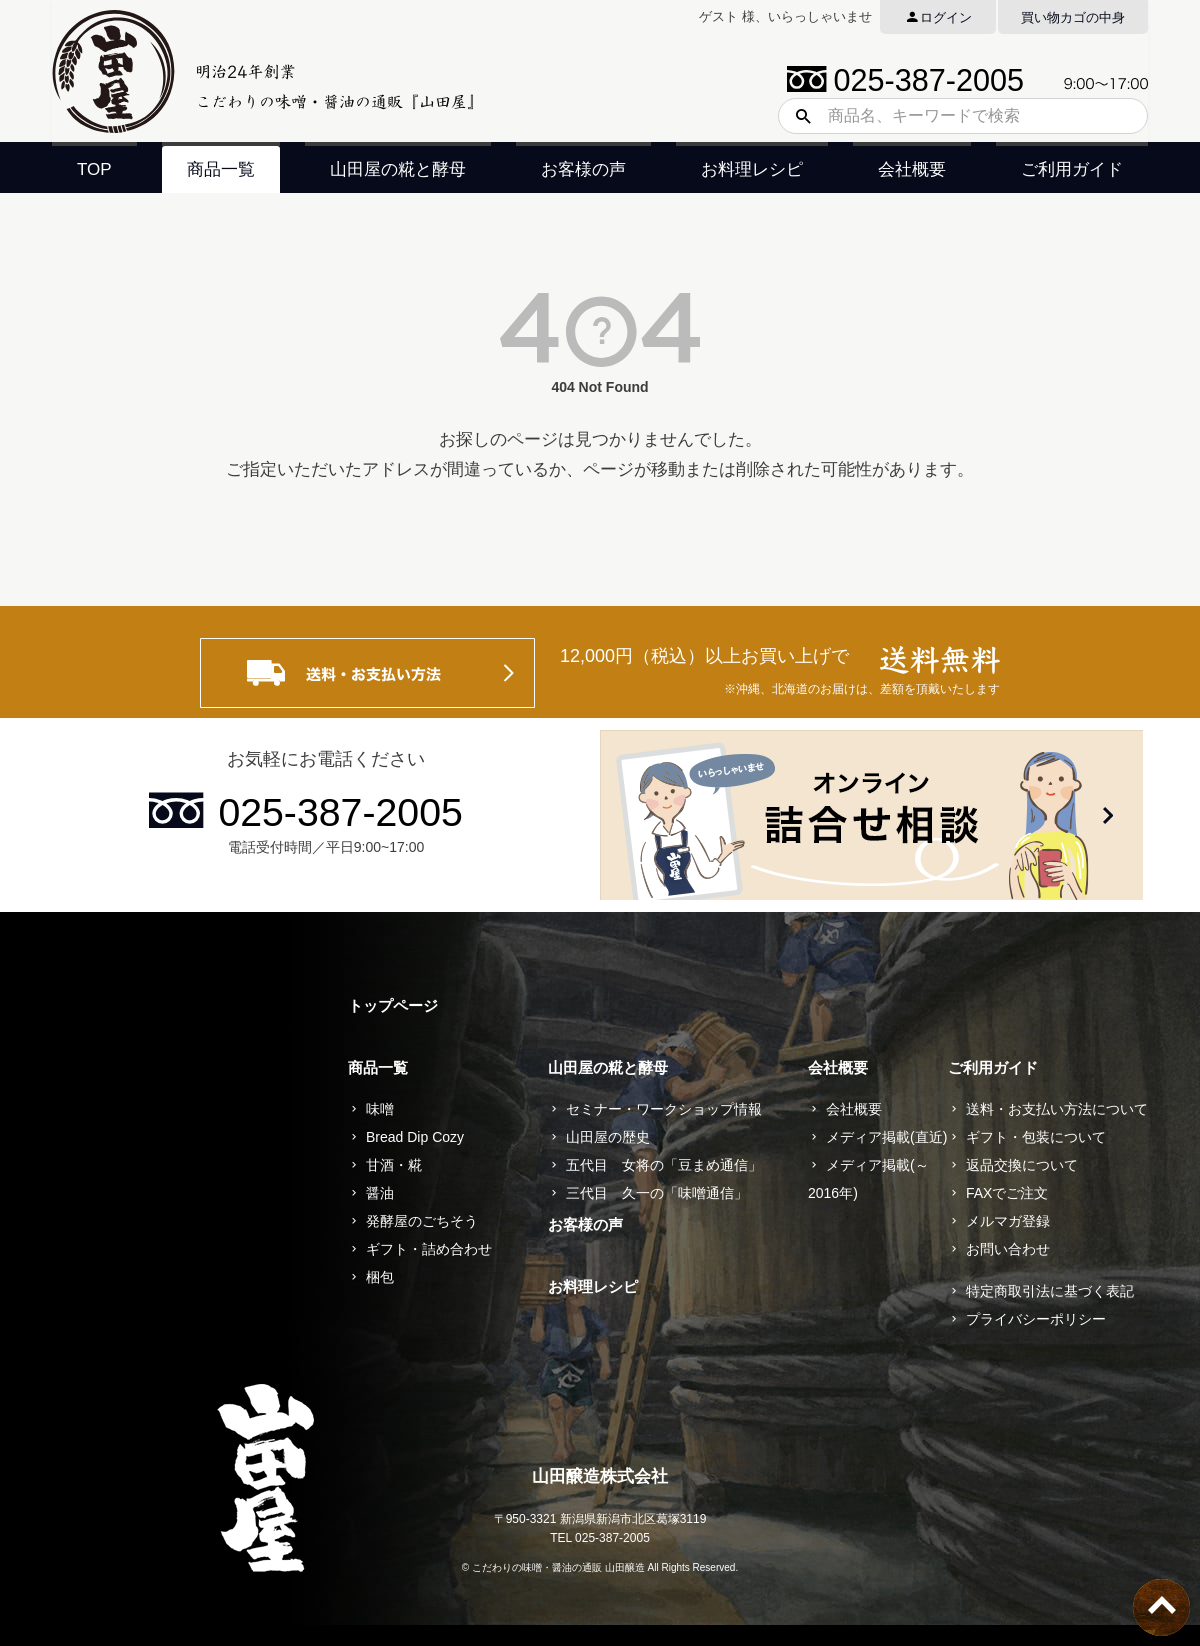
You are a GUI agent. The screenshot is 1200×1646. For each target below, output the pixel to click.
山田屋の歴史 (608, 1137)
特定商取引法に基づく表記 (1050, 1291)
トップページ (393, 1005)
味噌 (380, 1109)
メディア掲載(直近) (886, 1137)
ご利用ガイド (1072, 169)
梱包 (380, 1277)
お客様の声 (583, 169)
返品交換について (1022, 1165)
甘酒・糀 (394, 1165)
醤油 (380, 1193)
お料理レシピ (752, 169)
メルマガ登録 (1008, 1221)
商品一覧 (221, 169)
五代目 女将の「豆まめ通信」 (664, 1165)
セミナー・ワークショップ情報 (664, 1109)
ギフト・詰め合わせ (429, 1249)
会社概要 (912, 169)
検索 (796, 116)
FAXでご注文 (1007, 1193)
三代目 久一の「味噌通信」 (657, 1193)
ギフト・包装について (1036, 1137)
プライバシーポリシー (1036, 1319)
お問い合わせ (1008, 1249)
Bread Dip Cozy (415, 1137)
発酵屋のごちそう (422, 1221)
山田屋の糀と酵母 (398, 169)
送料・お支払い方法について (1057, 1109)
